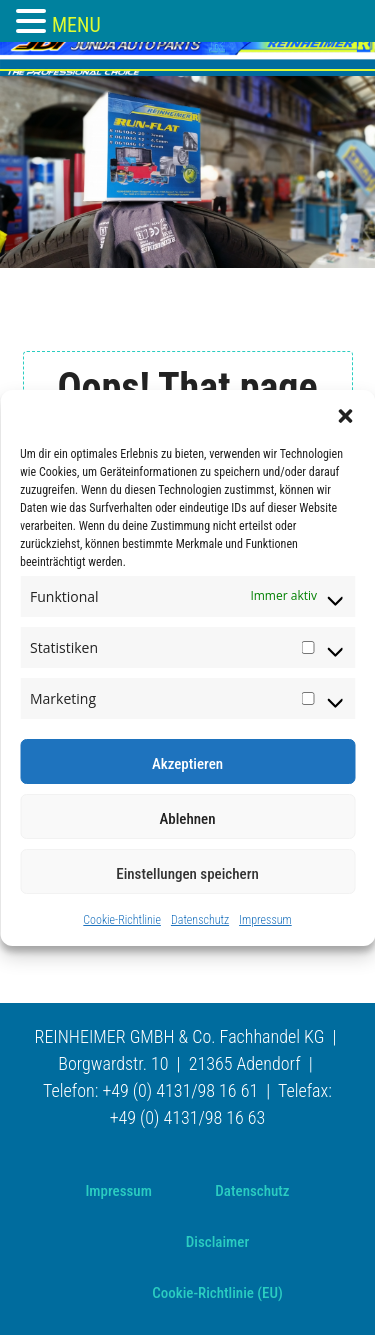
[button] (345, 415)
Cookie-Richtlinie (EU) (217, 1293)
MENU (76, 25)
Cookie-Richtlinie (122, 920)
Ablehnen (187, 819)
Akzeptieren (187, 764)
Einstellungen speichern (187, 874)
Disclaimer (217, 1242)
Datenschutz (200, 920)
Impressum (265, 920)
